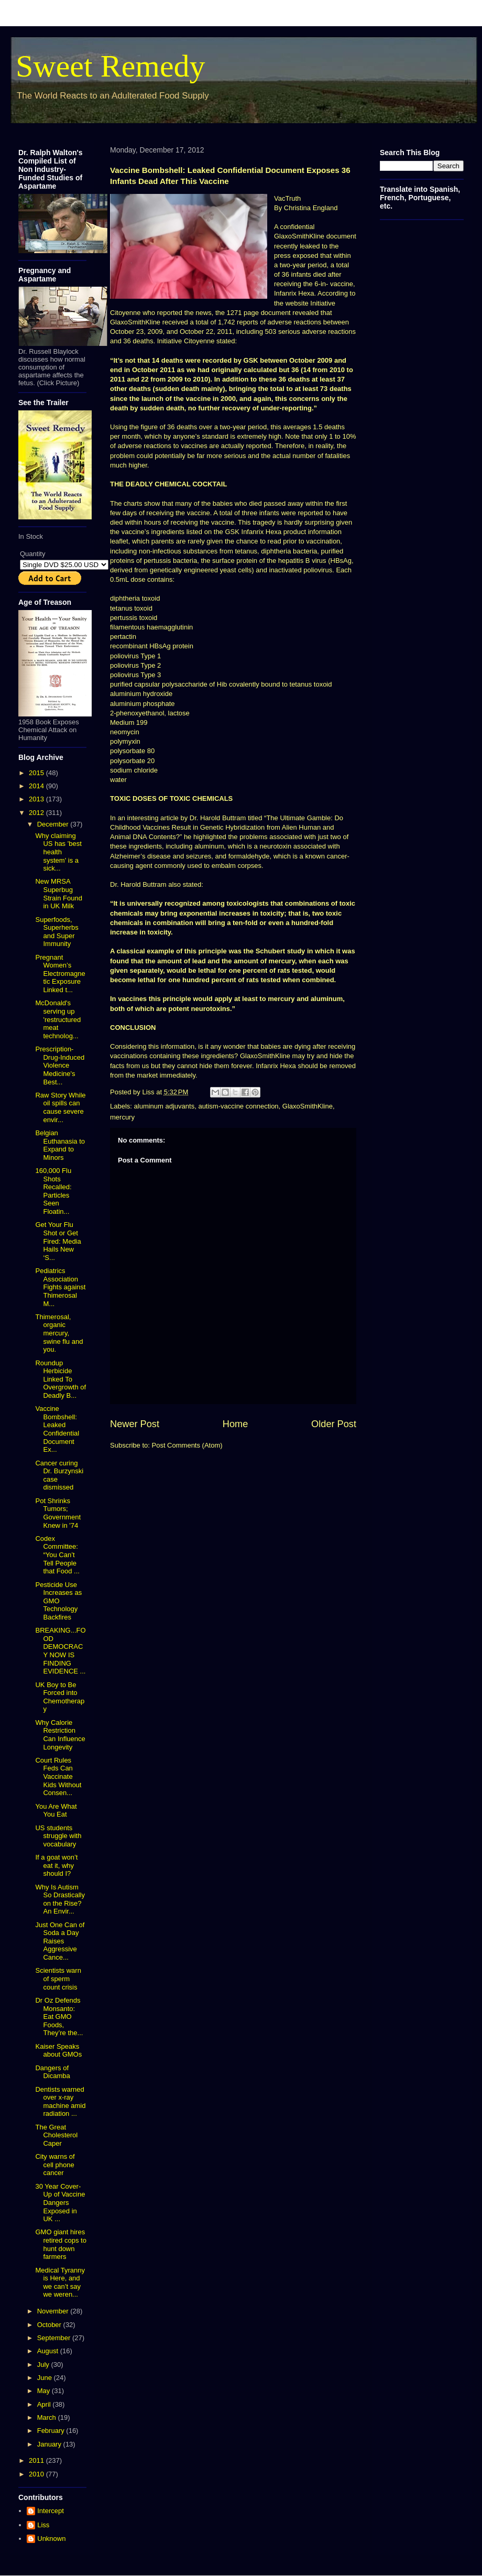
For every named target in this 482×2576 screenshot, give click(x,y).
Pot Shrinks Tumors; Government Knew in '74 (58, 1513)
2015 (37, 773)
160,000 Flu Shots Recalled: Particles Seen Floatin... (53, 1191)
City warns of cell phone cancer (54, 2165)
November (54, 2311)
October (50, 2325)
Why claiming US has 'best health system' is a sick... (58, 852)
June (45, 2378)
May (44, 2391)
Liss (43, 2525)
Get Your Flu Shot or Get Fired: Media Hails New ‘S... (58, 1241)
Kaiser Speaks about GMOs (58, 2050)
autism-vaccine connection (238, 1106)
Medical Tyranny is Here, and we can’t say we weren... (59, 2282)
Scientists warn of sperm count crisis (58, 1978)
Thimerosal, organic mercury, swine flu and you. (59, 1333)
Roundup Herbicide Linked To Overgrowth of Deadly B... (60, 1379)
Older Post (333, 1424)
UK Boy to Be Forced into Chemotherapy (59, 1697)
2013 (37, 799)
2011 (37, 2460)
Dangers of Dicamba (52, 2072)
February (52, 2430)
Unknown (51, 2538)
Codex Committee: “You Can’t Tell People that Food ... (57, 1555)
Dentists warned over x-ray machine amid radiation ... (60, 2101)
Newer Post (134, 1424)
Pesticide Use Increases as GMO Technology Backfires (58, 1601)
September (54, 2338)
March (47, 2417)
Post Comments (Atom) (187, 1445)
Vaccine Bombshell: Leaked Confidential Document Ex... (57, 1429)
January (50, 2444)
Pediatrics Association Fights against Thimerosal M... (60, 1287)
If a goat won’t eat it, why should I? (56, 1865)
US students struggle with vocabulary (58, 1836)
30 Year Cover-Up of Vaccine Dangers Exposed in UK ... (60, 2202)
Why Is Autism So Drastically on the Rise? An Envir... (59, 1899)
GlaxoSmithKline (307, 1106)
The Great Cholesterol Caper (56, 2135)
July (44, 2364)
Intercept (50, 2511)
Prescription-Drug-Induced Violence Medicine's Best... (59, 1065)
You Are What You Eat (55, 1810)
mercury (122, 1117)
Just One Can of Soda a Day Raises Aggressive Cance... (59, 1941)
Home (235, 1424)
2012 (37, 813)
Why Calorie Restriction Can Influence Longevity (60, 1735)
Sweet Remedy (110, 66)
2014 (37, 786)
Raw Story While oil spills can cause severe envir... (60, 1107)
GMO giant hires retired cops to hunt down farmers (60, 2244)
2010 (37, 2474)
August (48, 2351)
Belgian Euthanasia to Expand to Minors (60, 1145)
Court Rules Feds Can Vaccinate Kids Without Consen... (58, 1776)
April (45, 2404)
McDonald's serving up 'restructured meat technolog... (58, 1019)
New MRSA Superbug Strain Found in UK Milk (58, 893)
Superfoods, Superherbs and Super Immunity (56, 932)
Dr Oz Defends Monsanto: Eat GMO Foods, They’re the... (59, 2016)
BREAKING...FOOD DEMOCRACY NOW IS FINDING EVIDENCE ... (60, 1650)
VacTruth (287, 198)
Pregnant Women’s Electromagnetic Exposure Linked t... (60, 973)
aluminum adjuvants (164, 1106)
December (54, 824)
